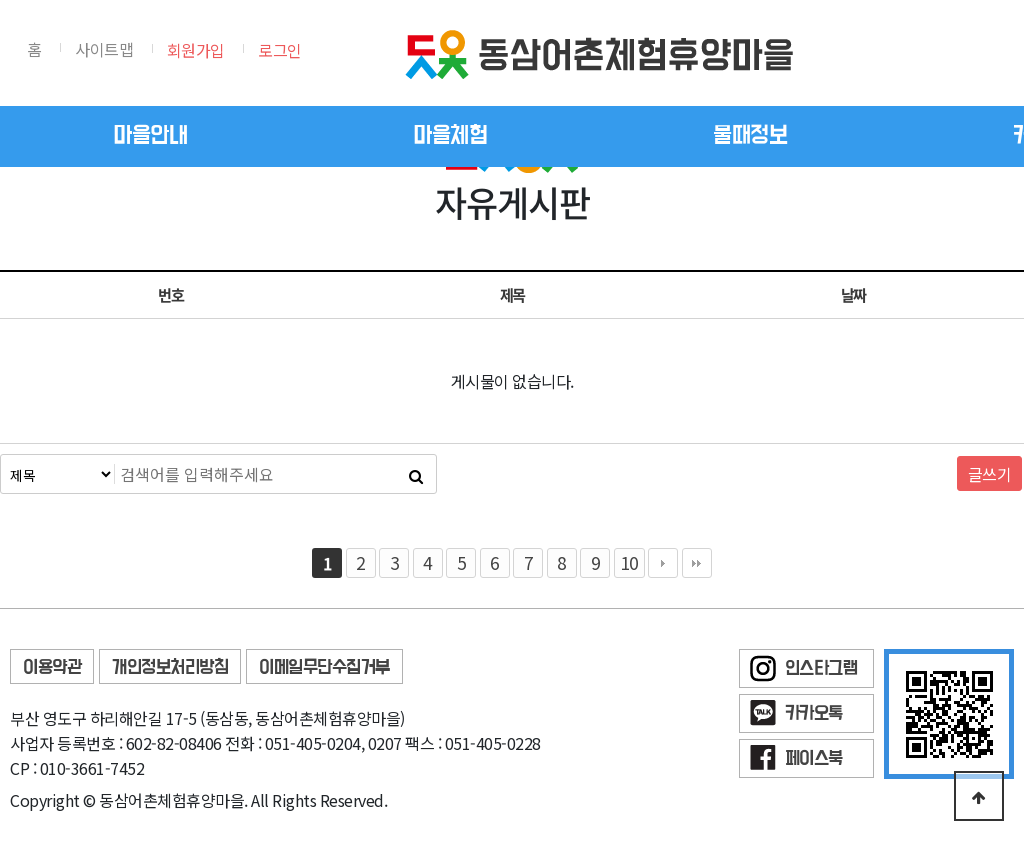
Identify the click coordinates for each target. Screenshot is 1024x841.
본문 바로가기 (0, 0)
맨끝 (697, 563)
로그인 (280, 50)
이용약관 (52, 667)
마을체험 (450, 136)
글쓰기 (990, 474)
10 (629, 562)
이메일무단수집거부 (324, 667)
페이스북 (814, 758)
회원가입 (196, 50)
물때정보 (750, 136)
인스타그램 (821, 668)
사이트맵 (104, 49)
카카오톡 (814, 713)
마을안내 (150, 136)
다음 (663, 563)
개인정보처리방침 (170, 667)
